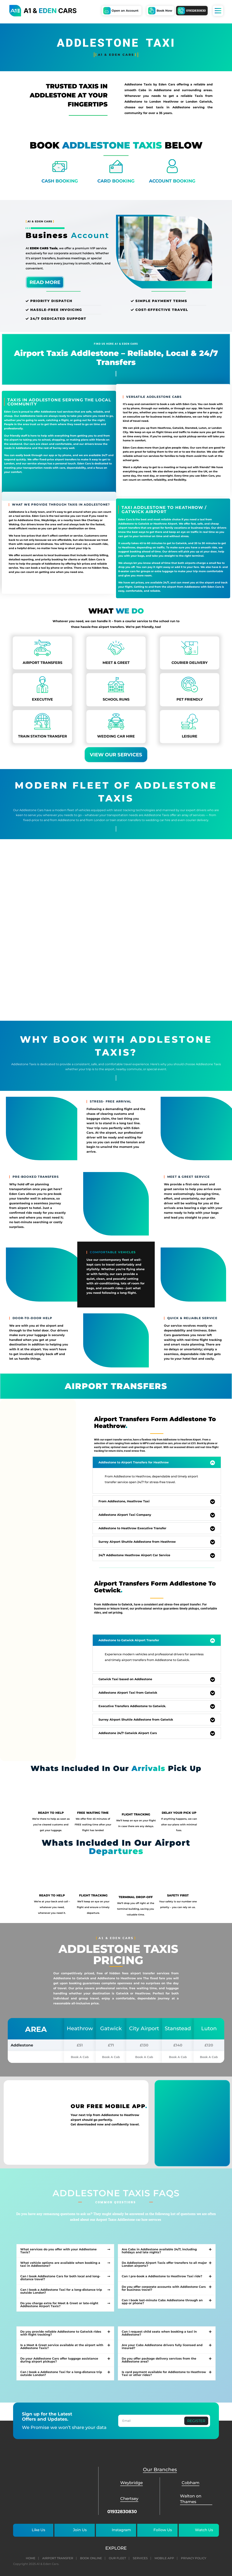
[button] (65, 2251)
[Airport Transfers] (42, 648)
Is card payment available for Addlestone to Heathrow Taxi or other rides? (164, 2373)
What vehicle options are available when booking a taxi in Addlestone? (60, 2264)
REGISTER (196, 2421)
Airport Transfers (42, 663)
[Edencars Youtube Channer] (199, 2530)
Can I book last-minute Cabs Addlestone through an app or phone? (162, 2301)
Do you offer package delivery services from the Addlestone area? (159, 2360)
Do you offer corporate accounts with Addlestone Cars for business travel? (164, 2288)
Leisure (189, 736)
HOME (30, 2558)
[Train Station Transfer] (42, 721)
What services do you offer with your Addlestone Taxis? (58, 2251)
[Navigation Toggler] (218, 11)
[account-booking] (121, 10)
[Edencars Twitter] (158, 2530)
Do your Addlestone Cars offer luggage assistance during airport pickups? (59, 2360)
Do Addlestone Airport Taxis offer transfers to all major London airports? (164, 2264)
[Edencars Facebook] (33, 2530)
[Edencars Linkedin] (75, 2530)
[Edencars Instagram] (116, 2530)
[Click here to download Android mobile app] (68, 2494)
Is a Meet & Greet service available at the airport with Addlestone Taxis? (61, 2346)
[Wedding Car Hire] (116, 721)
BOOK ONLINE (91, 2558)
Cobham (190, 2482)
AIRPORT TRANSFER (57, 2558)
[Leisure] (189, 721)
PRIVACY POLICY (193, 2558)
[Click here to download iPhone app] (29, 2494)
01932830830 (122, 2511)
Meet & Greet (116, 663)
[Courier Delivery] (189, 648)
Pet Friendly (189, 699)
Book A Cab (80, 2057)
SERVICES (140, 2558)
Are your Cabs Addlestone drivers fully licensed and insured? (162, 2346)
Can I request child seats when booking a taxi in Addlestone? (159, 2333)
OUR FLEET (117, 2558)
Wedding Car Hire (116, 736)
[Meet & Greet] (116, 648)
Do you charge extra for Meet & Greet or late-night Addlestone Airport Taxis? (59, 2304)
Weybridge (131, 2482)
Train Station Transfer (42, 736)
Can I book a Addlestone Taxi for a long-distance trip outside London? (61, 2291)
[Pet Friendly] (189, 684)
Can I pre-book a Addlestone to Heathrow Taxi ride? (162, 2276)
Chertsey (129, 2498)
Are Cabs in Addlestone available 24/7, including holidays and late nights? (159, 2251)
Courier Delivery (190, 663)
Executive (42, 699)
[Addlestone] (192, 2123)
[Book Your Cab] (160, 10)
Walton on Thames (190, 2499)
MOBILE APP (164, 2558)
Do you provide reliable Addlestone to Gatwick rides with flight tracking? (60, 2333)
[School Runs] (116, 684)
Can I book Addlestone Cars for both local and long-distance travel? (60, 2278)
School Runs (116, 699)
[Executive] (42, 684)
